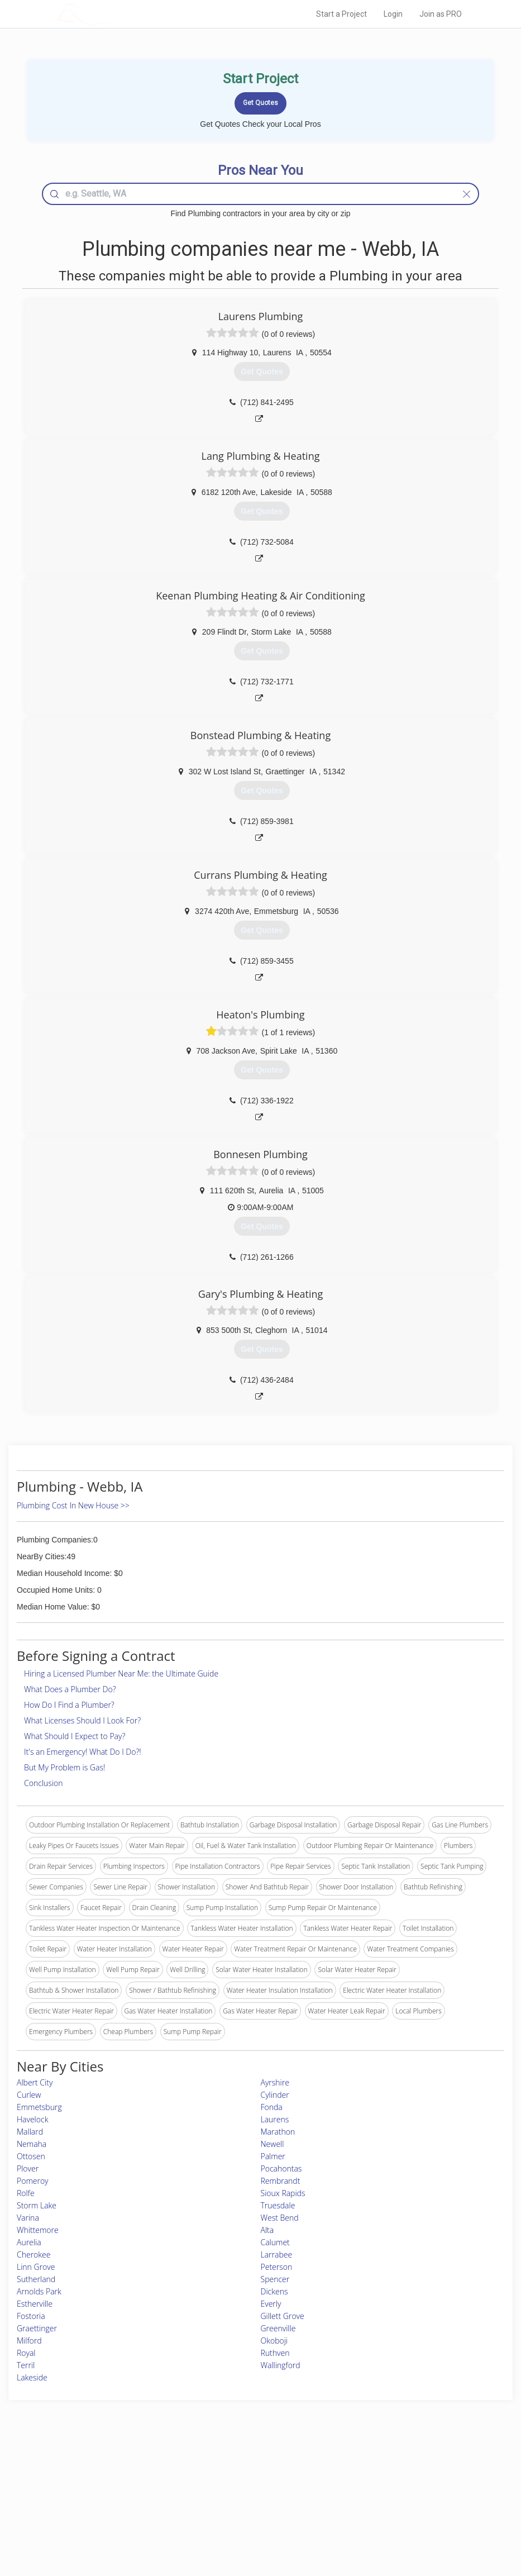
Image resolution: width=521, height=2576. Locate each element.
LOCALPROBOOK (122, 14)
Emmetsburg (39, 2107)
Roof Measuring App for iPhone (251, 2508)
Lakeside (32, 2377)
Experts (214, 2483)
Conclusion (43, 1783)
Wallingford (280, 2365)
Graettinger (37, 2328)
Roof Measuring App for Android (252, 2521)
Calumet (275, 2242)
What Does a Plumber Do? (70, 1689)
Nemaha (31, 2144)
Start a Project (341, 13)
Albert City (34, 2082)
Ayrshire (275, 2082)
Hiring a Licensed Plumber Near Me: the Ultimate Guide (121, 1673)
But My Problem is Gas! (64, 1767)
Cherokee (33, 2254)
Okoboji (274, 2340)
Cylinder (275, 2094)
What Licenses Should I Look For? (82, 1720)
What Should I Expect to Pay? (74, 1736)
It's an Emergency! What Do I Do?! (82, 1751)
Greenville (278, 2328)
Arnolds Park (39, 2291)
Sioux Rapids (283, 2193)
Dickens (274, 2291)
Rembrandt (280, 2180)
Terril (26, 2365)
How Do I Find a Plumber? (69, 1704)
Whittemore (38, 2230)
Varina (28, 2217)
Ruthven (275, 2353)
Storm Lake (36, 2205)
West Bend (280, 2217)
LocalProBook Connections (388, 2508)
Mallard (30, 2131)
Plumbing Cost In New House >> (73, 1505)
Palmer (273, 2156)
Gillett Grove (282, 2316)
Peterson (277, 2266)
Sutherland (36, 2279)
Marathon (278, 2131)
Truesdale (278, 2205)
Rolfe (26, 2193)
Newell (272, 2144)
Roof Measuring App (234, 2495)
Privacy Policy (368, 2483)
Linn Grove (36, 2266)
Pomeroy (33, 2180)
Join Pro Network (229, 2471)
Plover (28, 2168)
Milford (29, 2340)
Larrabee (277, 2254)
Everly (271, 2303)
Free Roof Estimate (120, 2508)
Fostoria (31, 2316)
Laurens (275, 2119)
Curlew (29, 2094)
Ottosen (31, 2156)
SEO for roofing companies (388, 2521)
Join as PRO (440, 13)
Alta (267, 2230)
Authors (359, 2495)
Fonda (272, 2107)
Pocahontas (281, 2168)
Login (393, 13)
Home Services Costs (124, 2471)
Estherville (34, 2303)
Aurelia (29, 2242)
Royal (26, 2353)
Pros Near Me (112, 2483)
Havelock (32, 2119)
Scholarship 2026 (373, 2471)
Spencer (275, 2279)
